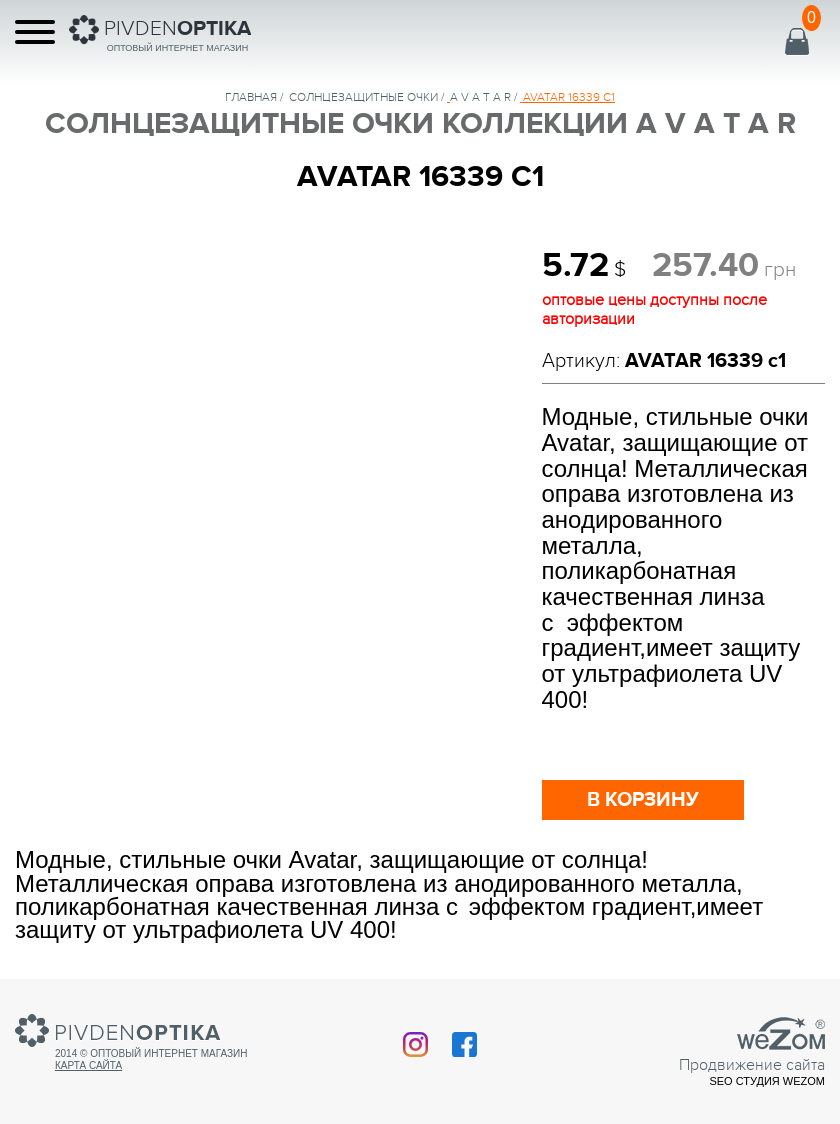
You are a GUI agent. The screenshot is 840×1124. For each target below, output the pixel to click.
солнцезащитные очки (363, 97)
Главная (251, 97)
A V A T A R (480, 97)
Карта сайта (88, 1065)
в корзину (643, 800)
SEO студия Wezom (767, 1081)
